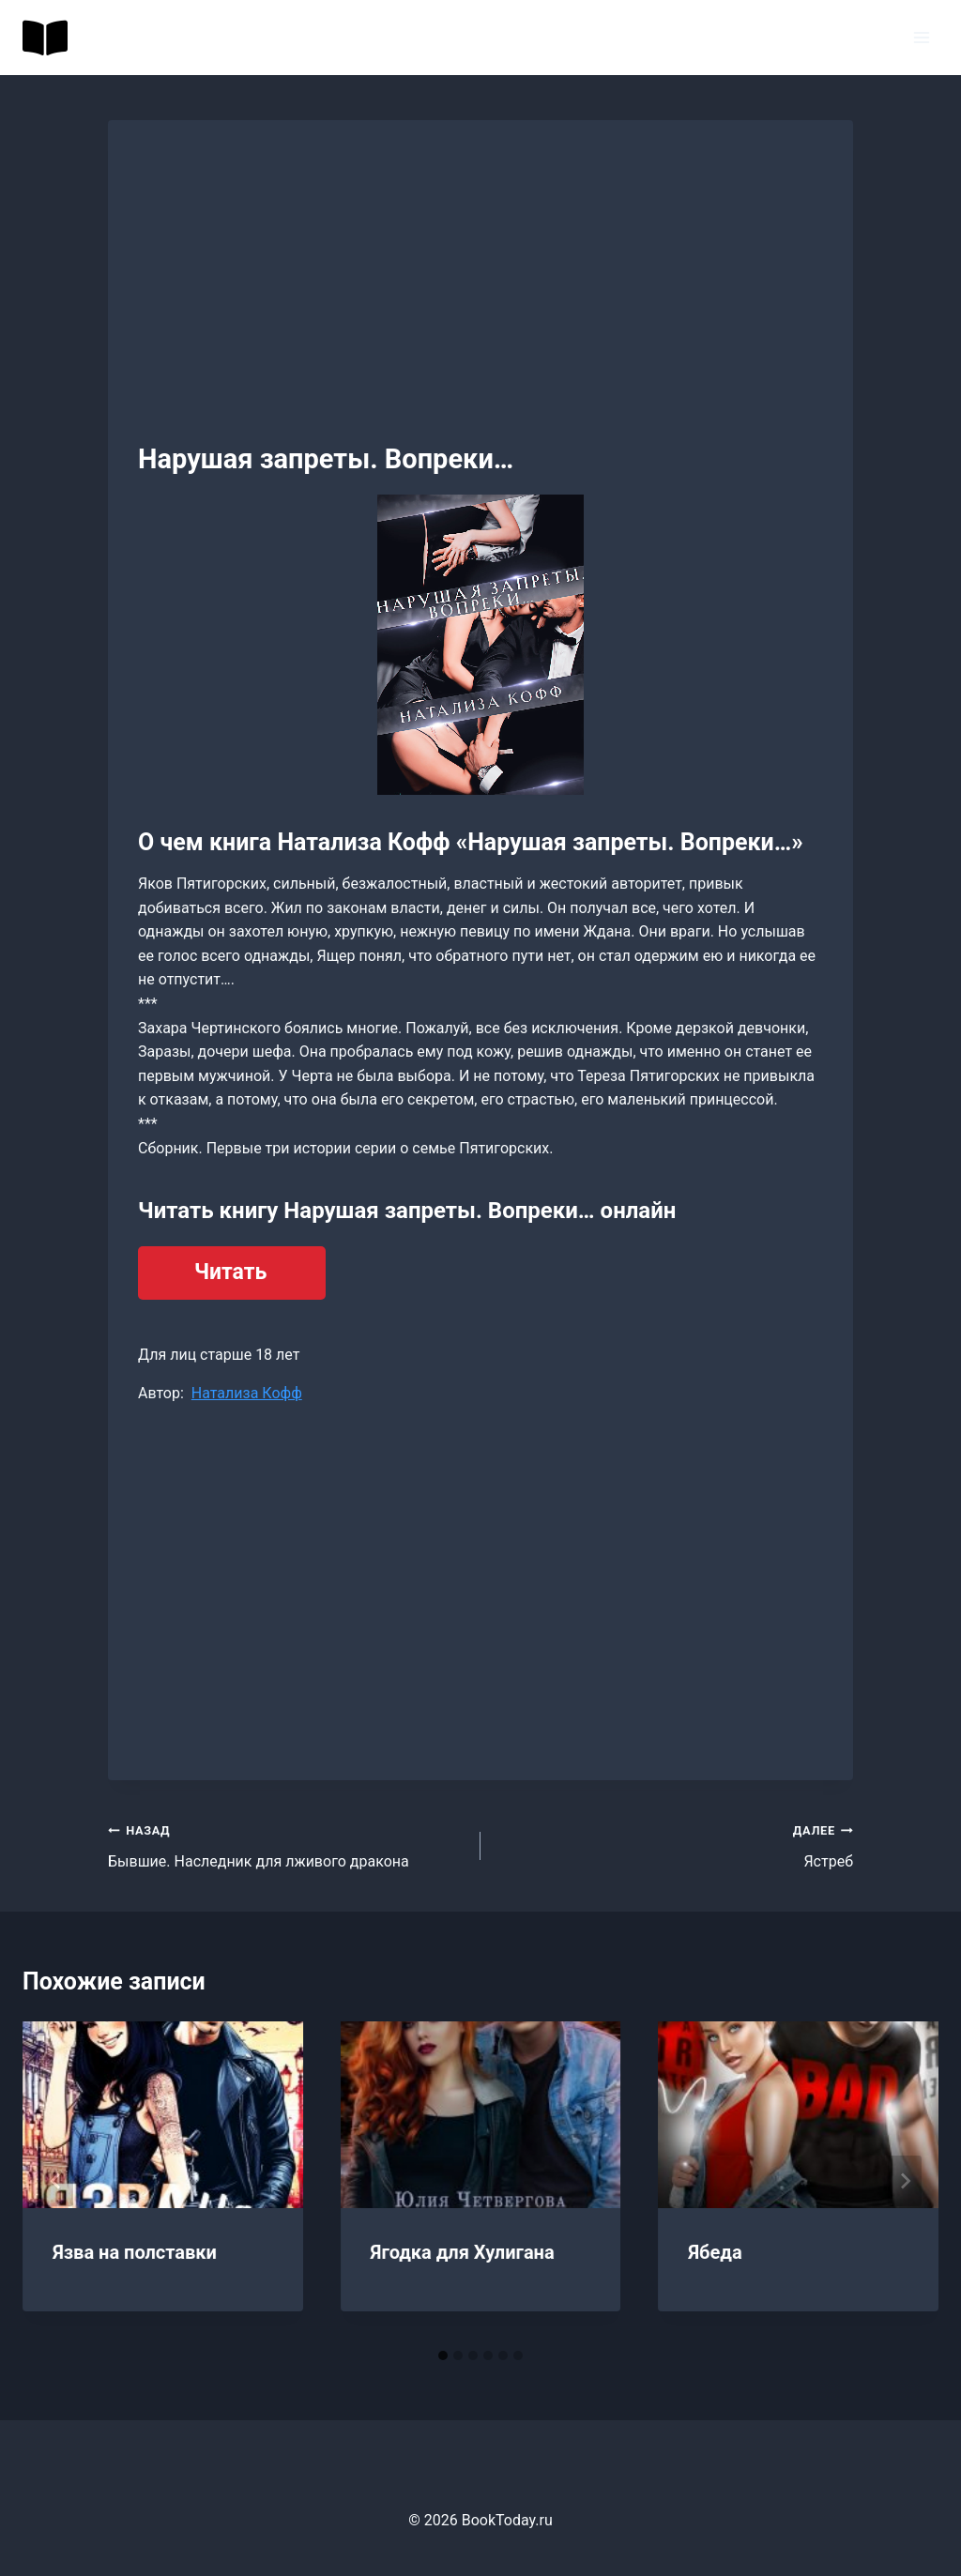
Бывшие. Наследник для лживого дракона (286, 1844)
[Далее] (905, 2181)
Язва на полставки (135, 2252)
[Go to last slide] (56, 2181)
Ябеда (714, 2252)
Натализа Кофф (246, 1393)
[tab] (443, 2355)
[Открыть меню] (921, 37)
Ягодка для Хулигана (463, 2252)
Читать (230, 1272)
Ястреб (674, 1844)
